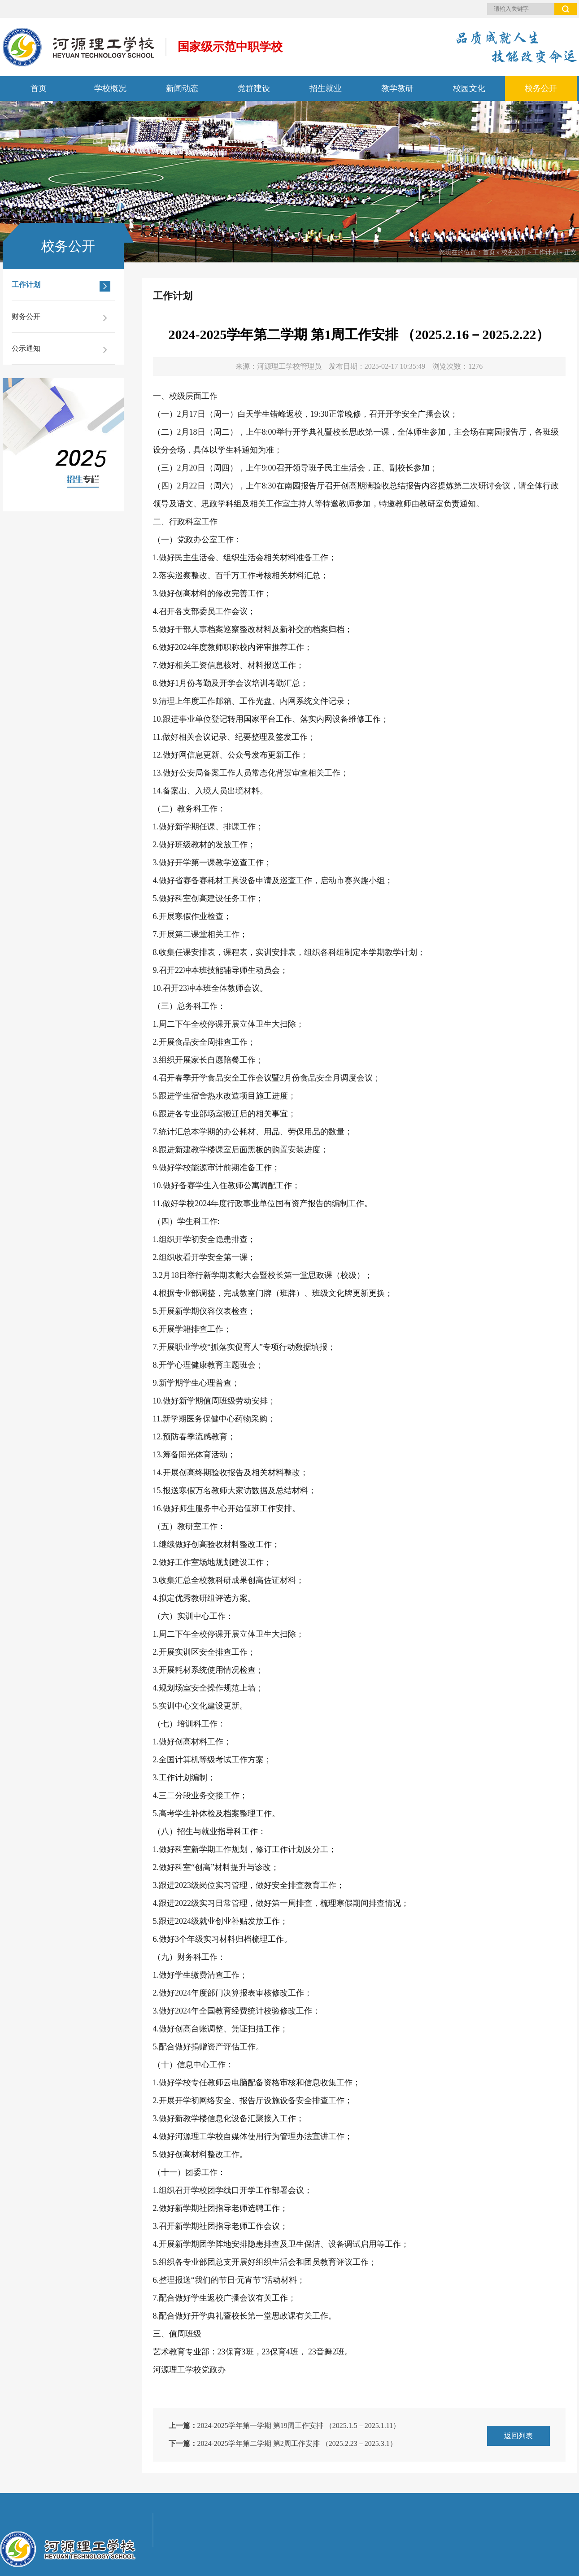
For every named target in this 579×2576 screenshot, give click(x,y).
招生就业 (325, 88)
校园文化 (469, 88)
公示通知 (61, 349)
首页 (38, 88)
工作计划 (545, 252)
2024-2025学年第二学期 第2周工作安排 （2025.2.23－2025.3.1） (297, 2443)
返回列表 (518, 2436)
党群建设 (254, 88)
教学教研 (397, 88)
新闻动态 (182, 88)
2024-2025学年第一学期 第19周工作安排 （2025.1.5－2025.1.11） (299, 2425)
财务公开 (61, 318)
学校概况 (110, 88)
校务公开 (541, 88)
